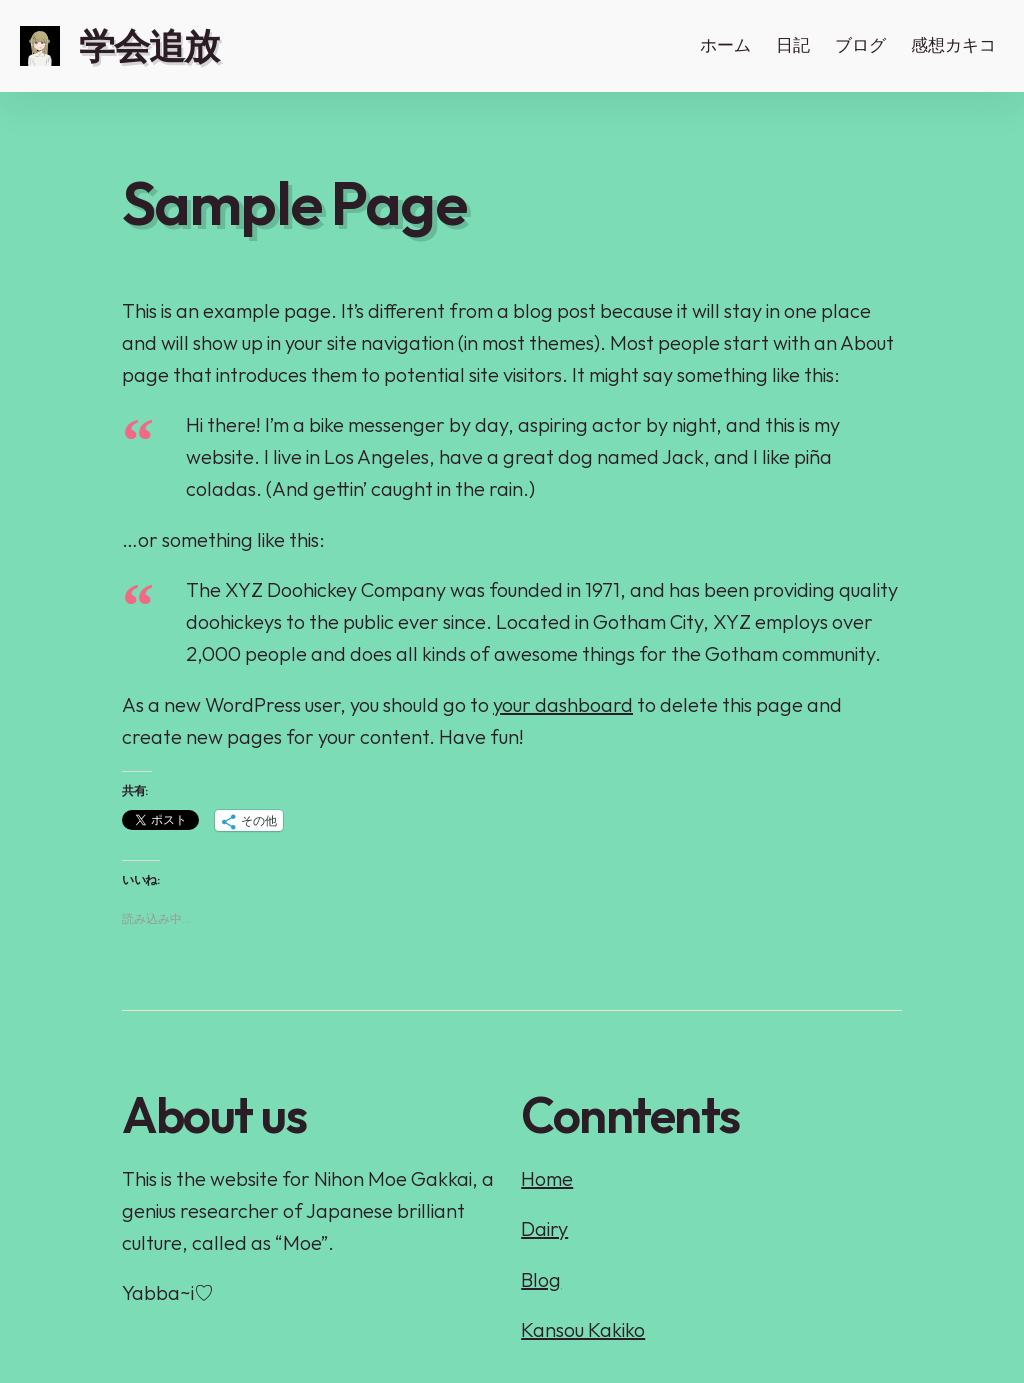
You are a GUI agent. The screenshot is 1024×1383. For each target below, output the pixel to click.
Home (547, 1178)
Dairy (544, 1228)
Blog (541, 1279)
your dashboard (563, 704)
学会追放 (149, 45)
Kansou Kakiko (583, 1329)
